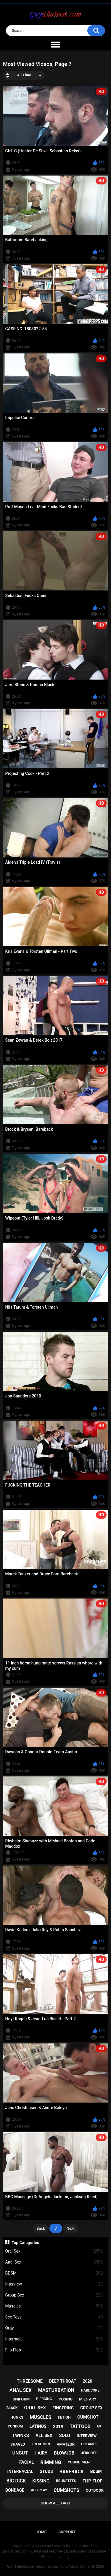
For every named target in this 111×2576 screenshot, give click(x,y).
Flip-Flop (54, 2350)
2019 (58, 2426)
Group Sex (54, 2295)
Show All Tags (55, 2503)
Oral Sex (54, 2251)
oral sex (35, 2408)
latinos (37, 2426)
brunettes (66, 2481)
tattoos (80, 2426)
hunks (16, 2417)
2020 (87, 2381)
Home (41, 2532)
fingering (63, 2408)
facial (26, 2462)
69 (99, 2426)
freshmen (41, 2444)
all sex (44, 2435)
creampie (90, 2444)
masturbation (56, 2390)
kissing (40, 2481)
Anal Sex (54, 2262)
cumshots (66, 2490)
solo (64, 2435)
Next (71, 2228)
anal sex (20, 2390)
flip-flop (92, 2481)
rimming (51, 2462)
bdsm (96, 2471)
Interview (54, 2284)
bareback (71, 2471)
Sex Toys (54, 2317)
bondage (14, 2490)
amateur (66, 2444)
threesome (30, 2381)
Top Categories (25, 2242)
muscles (40, 2417)
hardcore (90, 2390)
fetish (64, 2417)
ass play (39, 2490)
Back (40, 2228)
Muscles (54, 2306)
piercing (44, 2399)
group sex (91, 2408)
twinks (20, 2435)
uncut (20, 2453)
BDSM (54, 2273)
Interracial (54, 2339)
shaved (17, 2444)
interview (86, 2435)
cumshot (88, 2417)
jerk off (88, 2453)
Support (66, 2532)
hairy (40, 2453)
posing (66, 2399)
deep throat (62, 2381)
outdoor (95, 2490)
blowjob (64, 2453)
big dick (16, 2481)
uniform (21, 2399)
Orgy (54, 2328)
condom (15, 2426)
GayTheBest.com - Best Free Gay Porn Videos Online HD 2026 (55, 2566)
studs (46, 2471)
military (87, 2399)
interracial (20, 2471)
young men (78, 2462)
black (12, 2408)
